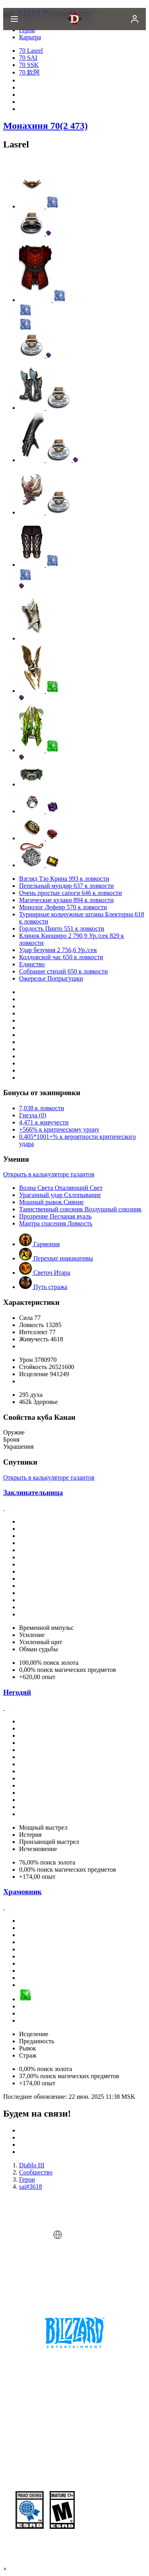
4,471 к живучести (44, 1122)
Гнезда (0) (32, 1115)
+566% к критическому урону (59, 1129)
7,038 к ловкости (41, 1108)
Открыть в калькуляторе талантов (48, 1174)
